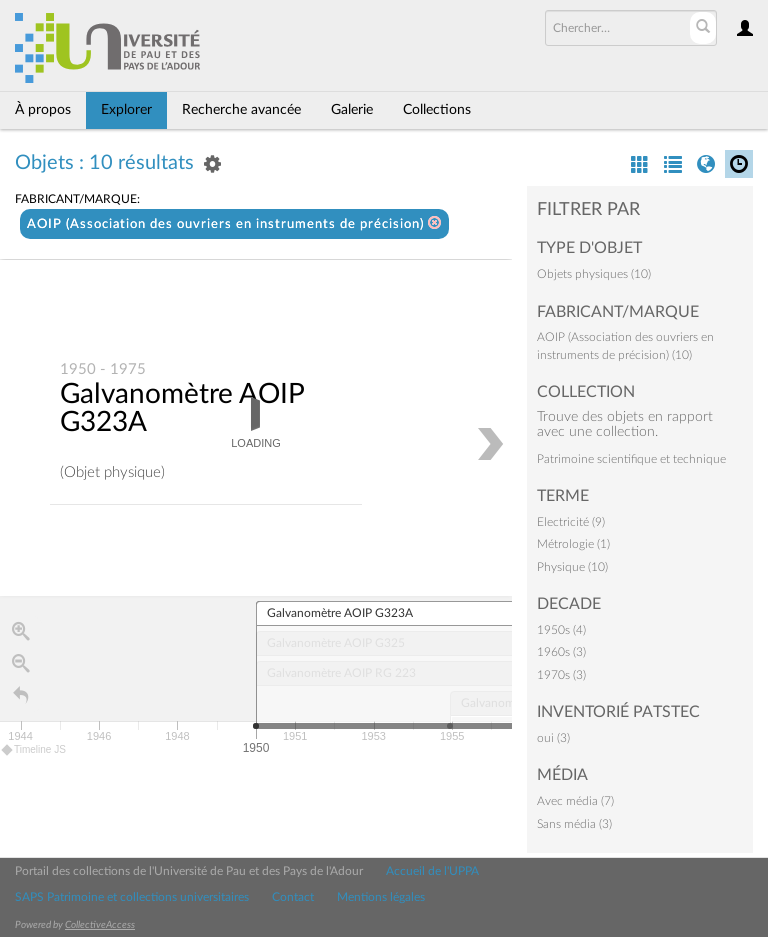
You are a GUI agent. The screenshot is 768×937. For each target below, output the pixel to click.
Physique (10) (572, 567)
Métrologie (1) (573, 544)
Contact (293, 897)
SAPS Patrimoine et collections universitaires (132, 897)
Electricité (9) (571, 522)
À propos (43, 110)
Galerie (352, 110)
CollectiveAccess (100, 925)
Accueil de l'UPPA (432, 871)
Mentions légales (381, 897)
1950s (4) (561, 630)
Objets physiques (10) (594, 274)
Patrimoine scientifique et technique (631, 459)
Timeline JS (34, 750)
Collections (437, 110)
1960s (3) (561, 652)
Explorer (126, 110)
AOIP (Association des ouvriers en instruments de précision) (234, 223)
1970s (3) (561, 675)
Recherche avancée (241, 110)
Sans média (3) (574, 824)
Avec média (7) (575, 801)
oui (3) (553, 738)
